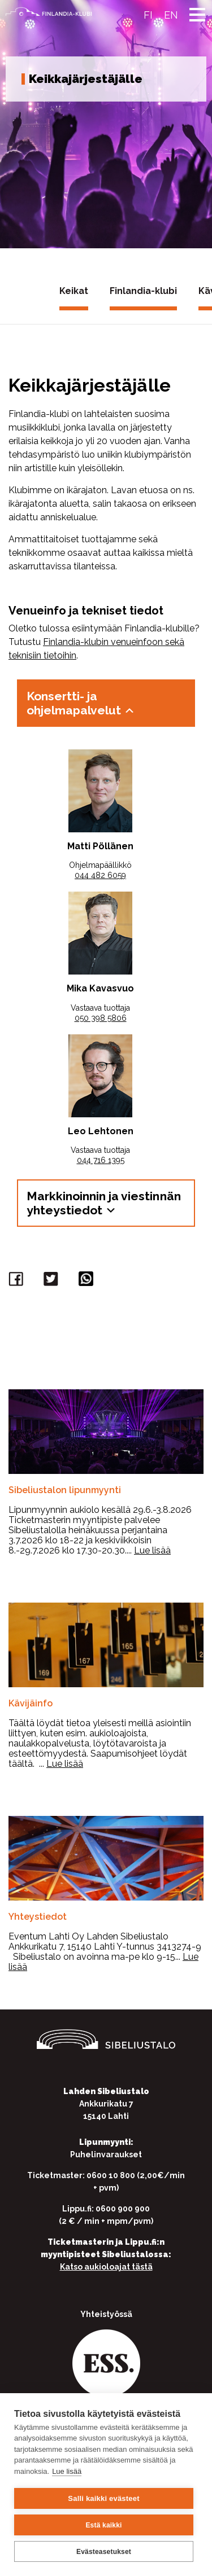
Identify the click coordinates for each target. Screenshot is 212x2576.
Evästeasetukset (103, 2552)
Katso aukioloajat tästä (106, 2266)
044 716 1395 (100, 1160)
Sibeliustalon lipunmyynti (64, 1490)
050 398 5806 (101, 1017)
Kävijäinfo (30, 1703)
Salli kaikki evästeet (103, 2498)
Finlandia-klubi (143, 291)
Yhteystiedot (37, 1916)
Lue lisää (66, 2471)
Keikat (73, 291)
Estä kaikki (103, 2525)
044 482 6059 (100, 875)
